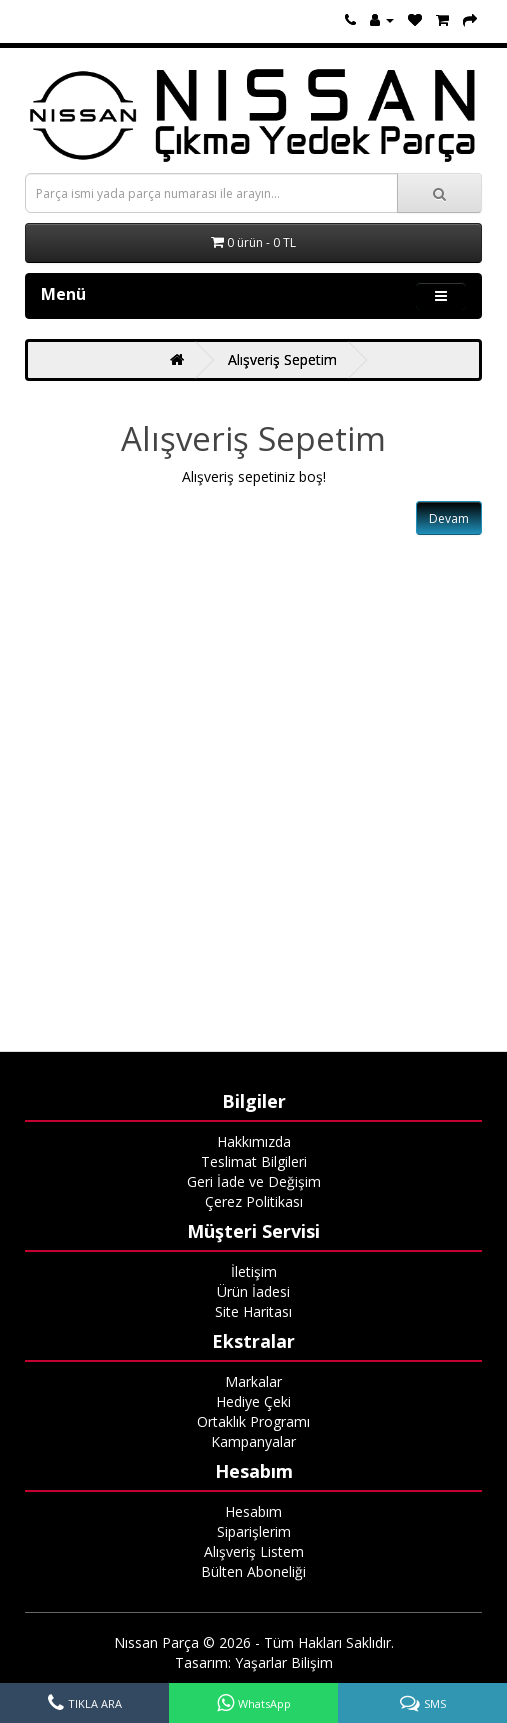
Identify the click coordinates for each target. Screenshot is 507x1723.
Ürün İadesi (253, 1291)
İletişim (254, 1271)
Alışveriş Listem (254, 1551)
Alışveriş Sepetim (282, 359)
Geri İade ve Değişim (254, 1181)
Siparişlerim (254, 1531)
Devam (449, 518)
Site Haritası (253, 1311)
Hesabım (253, 1511)
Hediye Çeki (253, 1401)
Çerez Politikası (254, 1201)
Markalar (253, 1381)
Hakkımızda (254, 1141)
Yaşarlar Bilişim (284, 1662)
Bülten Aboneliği (253, 1571)
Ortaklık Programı (253, 1421)
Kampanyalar (253, 1441)
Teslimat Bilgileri (254, 1161)
